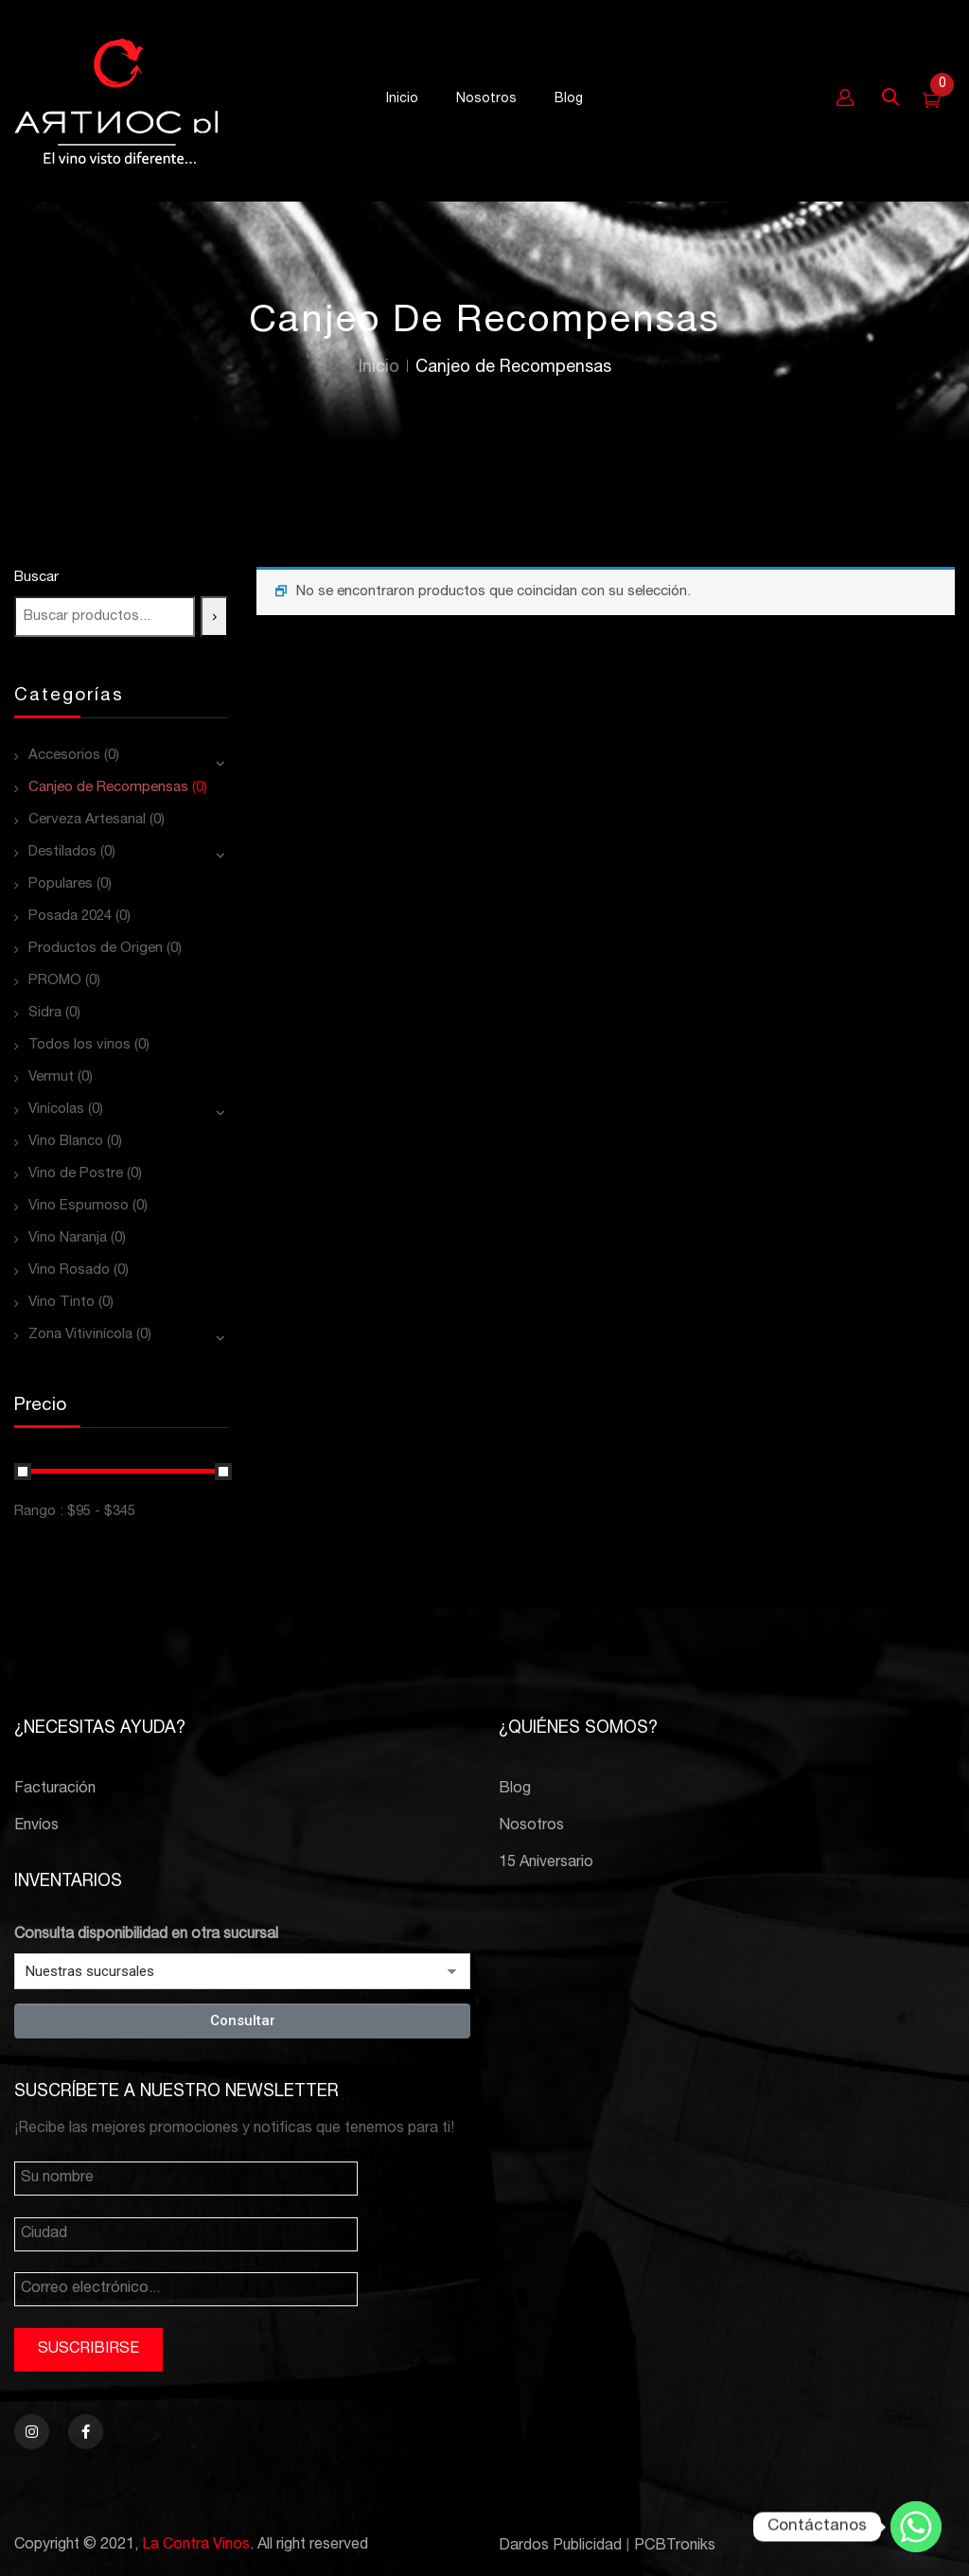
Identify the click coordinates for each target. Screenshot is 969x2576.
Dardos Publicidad (560, 2546)
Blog (515, 1789)
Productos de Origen (95, 949)
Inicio (379, 368)
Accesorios (64, 756)
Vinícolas (56, 1110)
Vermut (51, 1077)
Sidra (45, 1013)
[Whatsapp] (916, 2526)
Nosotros (531, 1826)
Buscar (36, 578)
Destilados (62, 852)
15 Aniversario (546, 1863)
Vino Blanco (65, 1142)
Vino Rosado (69, 1270)
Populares (60, 884)
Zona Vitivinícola (80, 1335)
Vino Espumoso (78, 1206)
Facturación (55, 1789)
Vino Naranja (67, 1238)
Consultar (242, 2020)
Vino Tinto (61, 1303)
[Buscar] (214, 616)
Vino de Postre (75, 1174)
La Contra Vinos (196, 2545)
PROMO (54, 981)
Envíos (36, 1826)
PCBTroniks (674, 2546)
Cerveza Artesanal (87, 820)
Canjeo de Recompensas (108, 788)
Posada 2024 (70, 916)
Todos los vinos (79, 1045)
